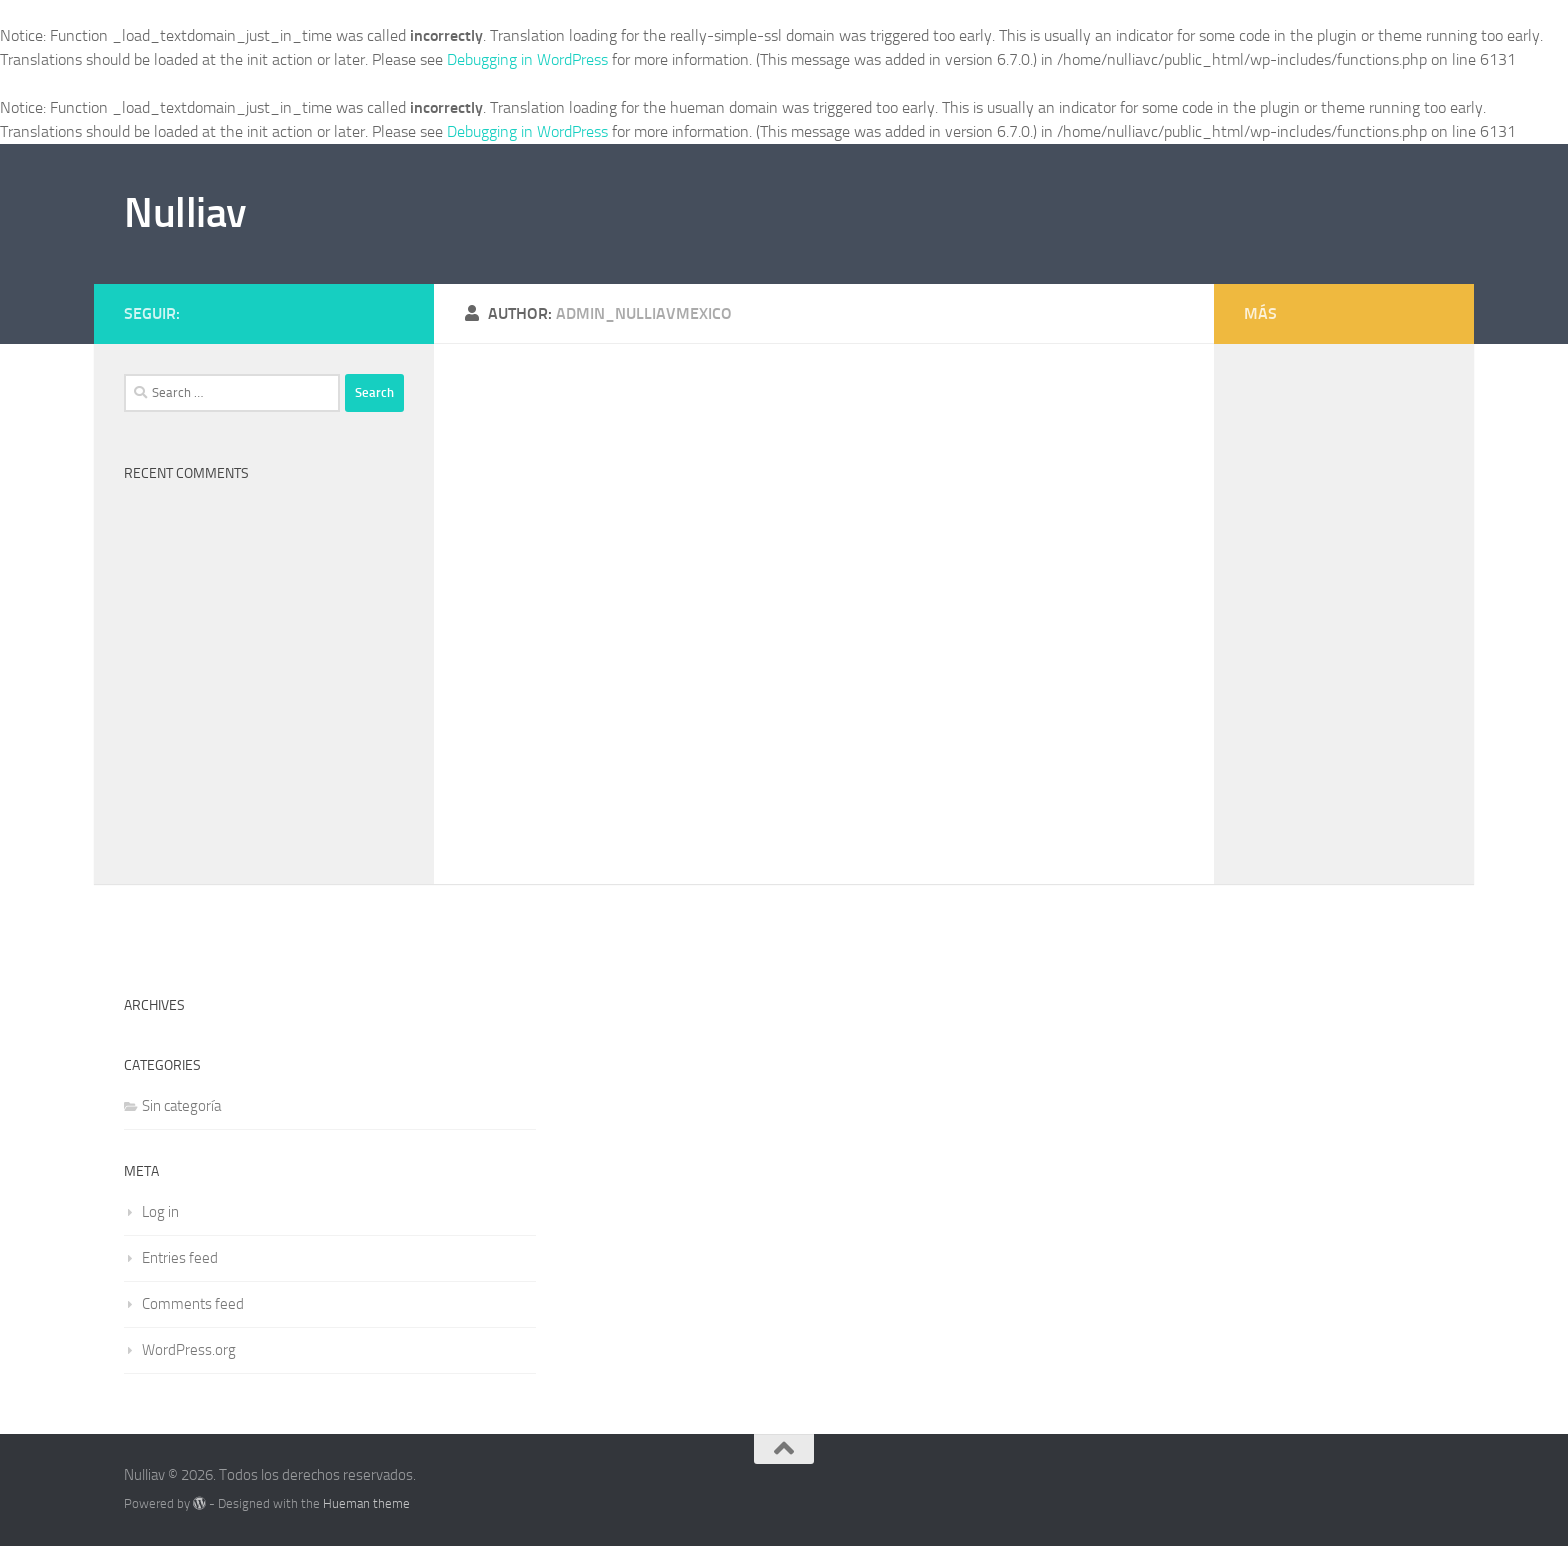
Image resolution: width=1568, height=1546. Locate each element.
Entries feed (180, 1258)
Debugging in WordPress (527, 59)
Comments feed (193, 1304)
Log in (160, 1212)
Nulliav (185, 213)
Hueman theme (366, 1503)
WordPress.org (189, 1350)
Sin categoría (181, 1106)
